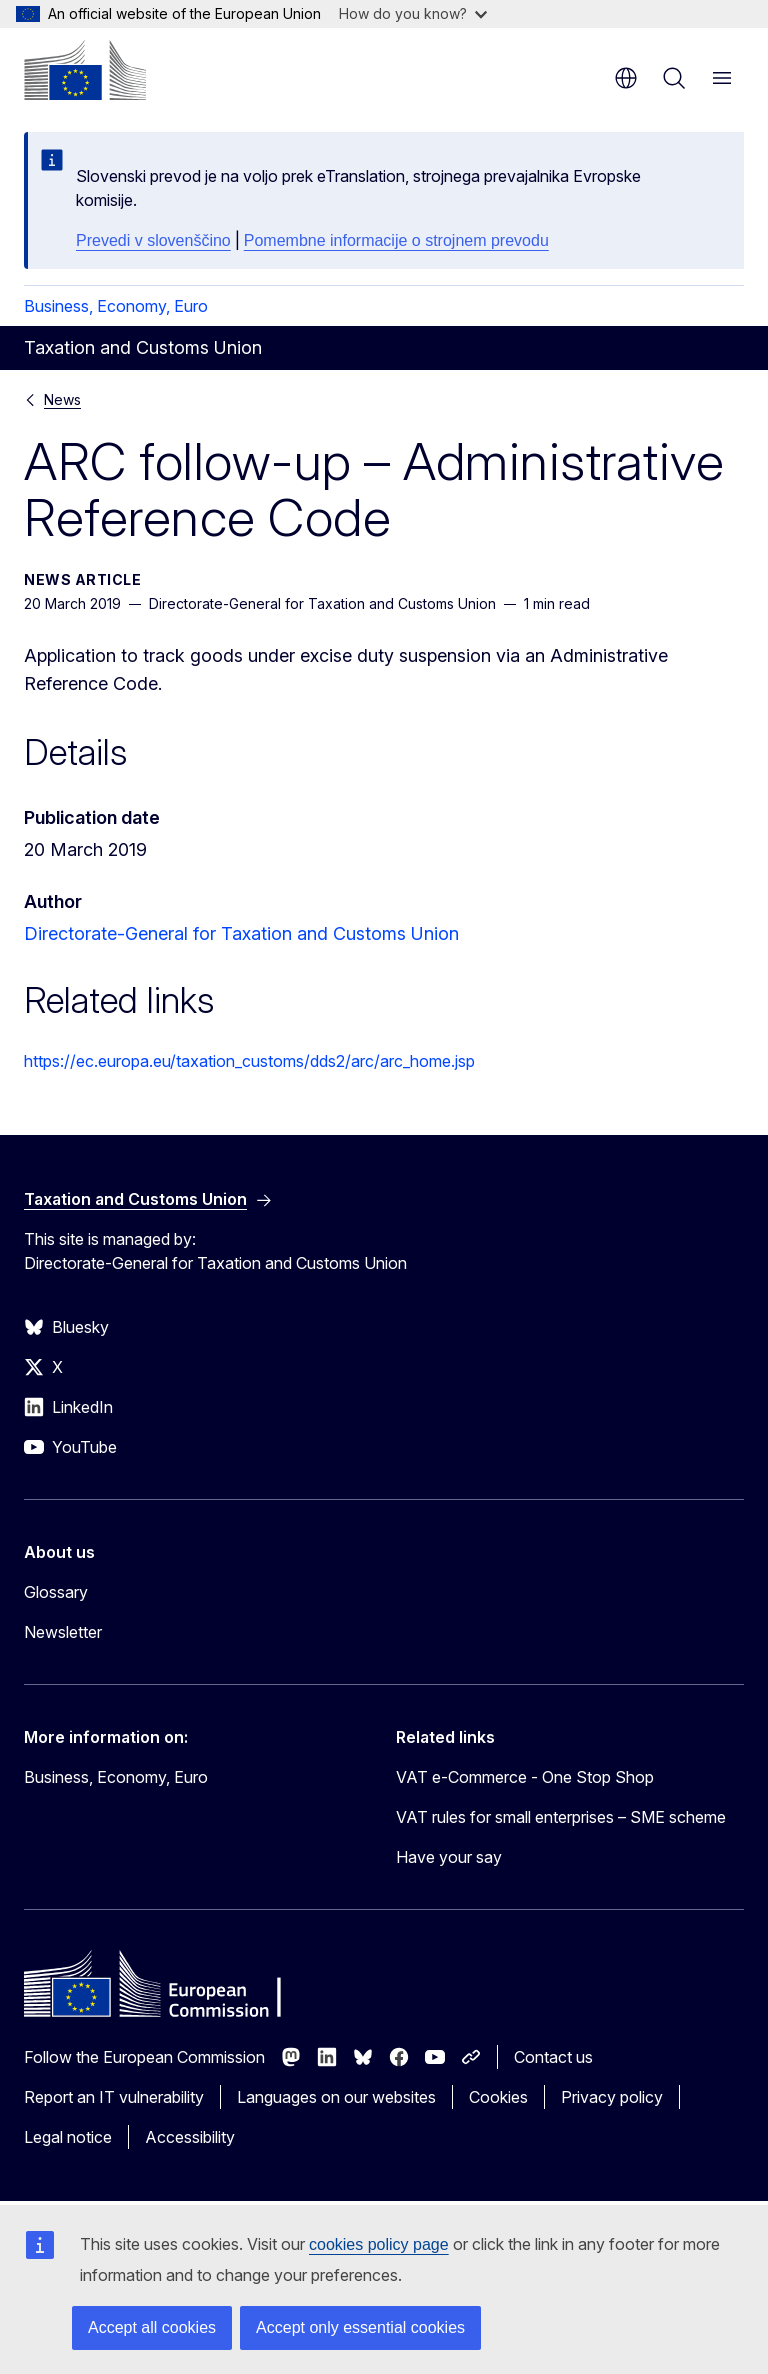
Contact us (553, 2057)
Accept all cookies (152, 2327)
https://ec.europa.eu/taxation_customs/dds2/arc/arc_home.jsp (249, 1061)
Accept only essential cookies (360, 2327)
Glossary (56, 1592)
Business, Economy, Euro (116, 306)
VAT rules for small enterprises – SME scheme (561, 1817)
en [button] (626, 78)
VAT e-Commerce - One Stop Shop (525, 1777)
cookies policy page (379, 2244)
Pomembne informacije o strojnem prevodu (396, 240)
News (62, 399)
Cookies (498, 2097)
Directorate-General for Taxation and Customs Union (241, 933)
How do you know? (413, 13)
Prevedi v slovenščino (153, 240)
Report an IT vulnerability (114, 2097)
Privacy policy (612, 2097)
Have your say (449, 1857)
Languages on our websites (336, 2097)
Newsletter (63, 1632)
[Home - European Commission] (85, 70)
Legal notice (68, 2137)
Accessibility (190, 2137)
